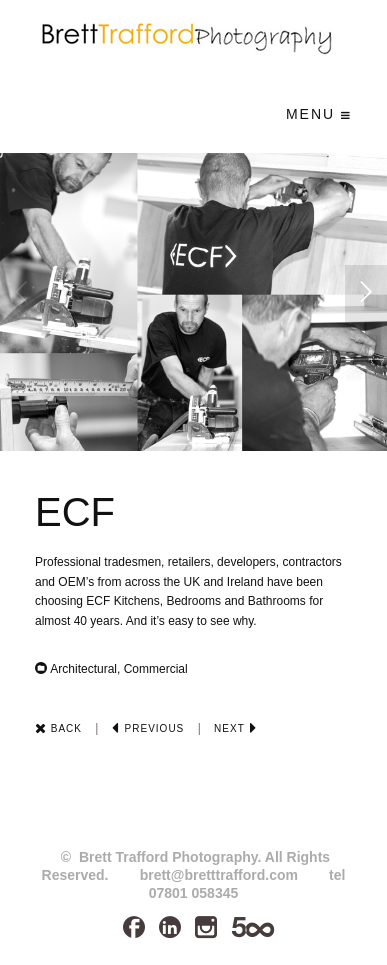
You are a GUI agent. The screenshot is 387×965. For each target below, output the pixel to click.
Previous (148, 728)
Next (235, 728)
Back (58, 728)
